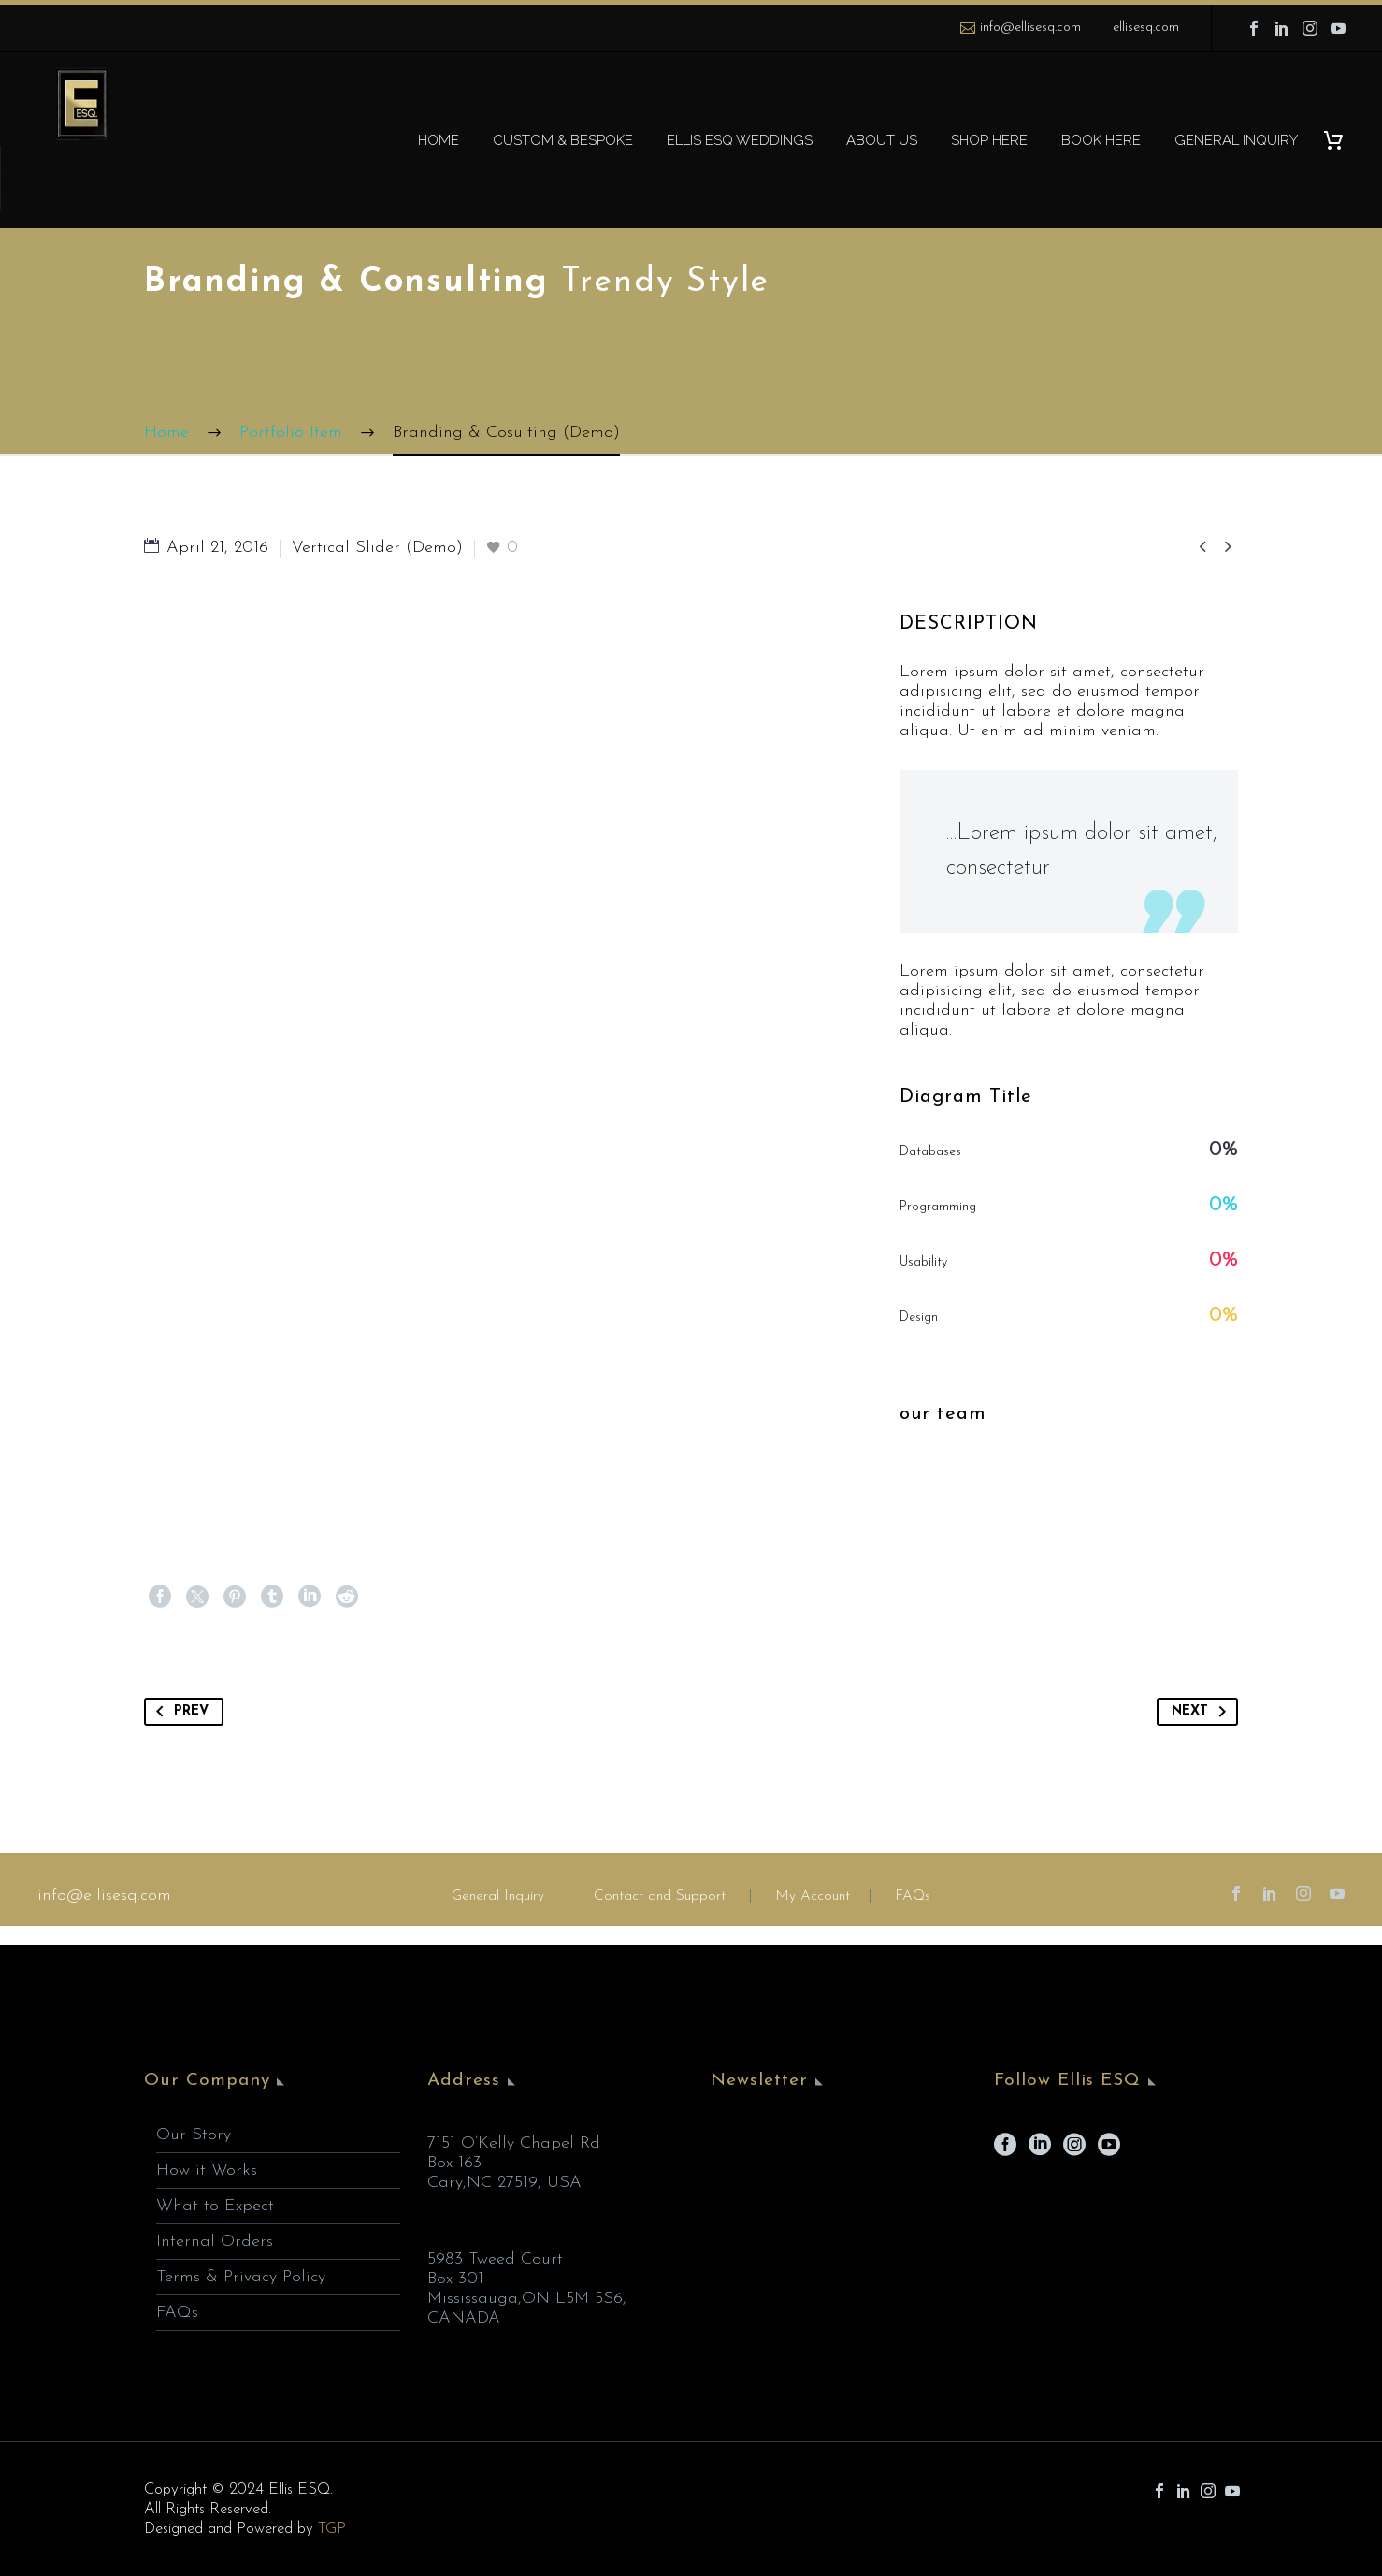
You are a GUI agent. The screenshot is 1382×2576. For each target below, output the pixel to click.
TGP (332, 2529)
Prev (179, 1712)
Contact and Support (657, 1896)
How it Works (206, 2170)
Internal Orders (214, 2241)
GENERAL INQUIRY (1236, 140)
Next (1202, 1712)
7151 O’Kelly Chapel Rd (513, 2143)
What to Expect (215, 2206)
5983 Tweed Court (495, 2259)
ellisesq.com (1146, 28)
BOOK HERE (1101, 140)
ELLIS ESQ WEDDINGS (740, 140)
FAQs (912, 1896)
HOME (438, 140)
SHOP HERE (989, 140)
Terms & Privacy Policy (240, 2277)
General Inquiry (498, 1896)
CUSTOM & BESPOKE (563, 140)
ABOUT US (881, 140)
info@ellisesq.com (1030, 28)
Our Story (193, 2135)
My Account (812, 1896)
